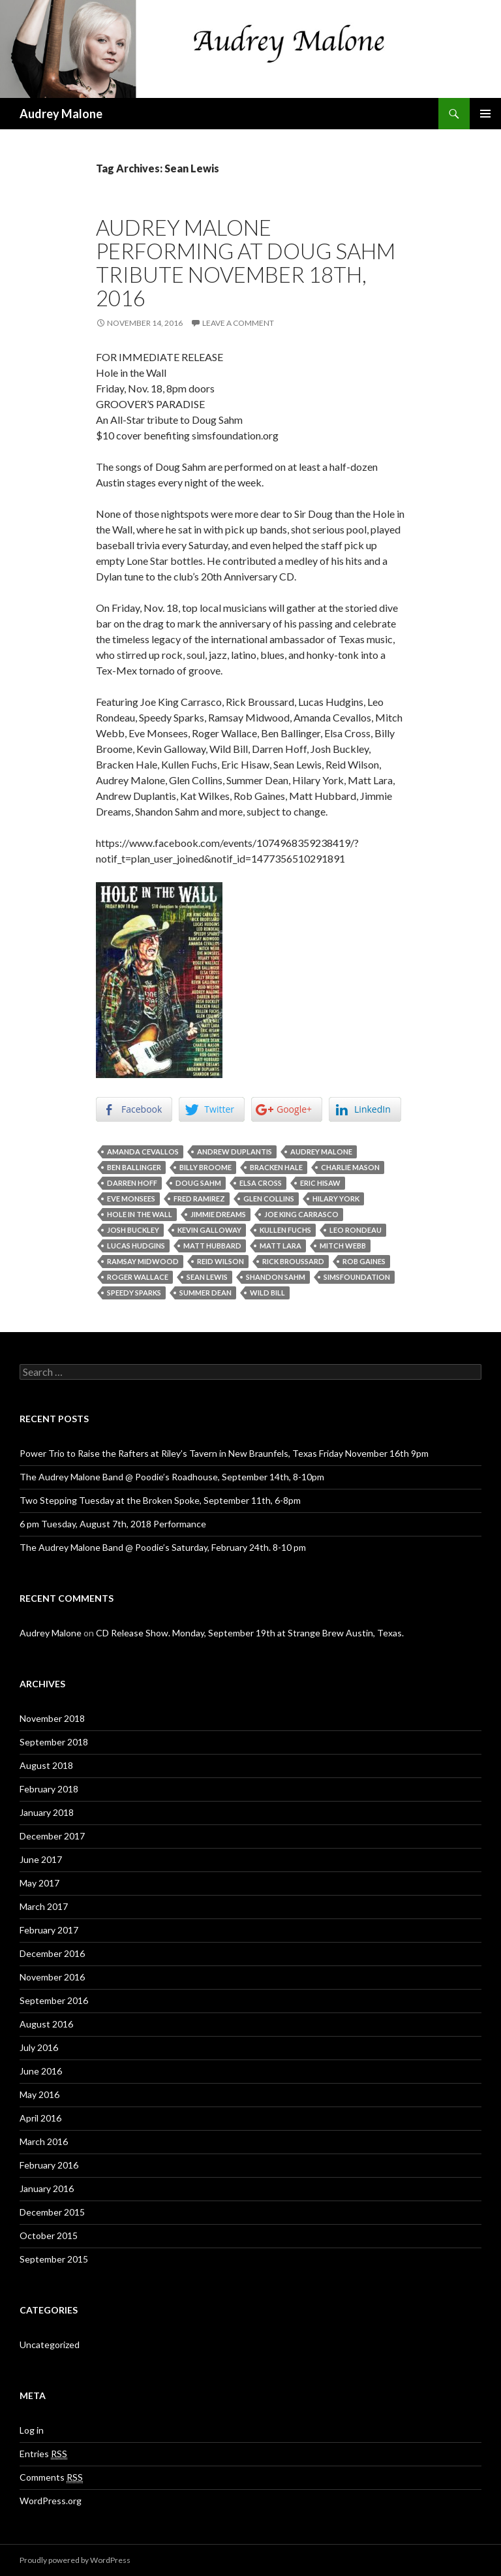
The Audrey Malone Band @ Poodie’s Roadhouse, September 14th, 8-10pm (172, 1476)
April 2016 (40, 2117)
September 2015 (54, 2259)
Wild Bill (267, 1292)
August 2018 (46, 1765)
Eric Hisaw (320, 1183)
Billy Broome (205, 1167)
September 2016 (54, 2000)
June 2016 (41, 2070)
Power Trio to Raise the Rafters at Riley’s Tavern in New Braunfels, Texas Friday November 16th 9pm (224, 1453)
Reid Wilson (220, 1261)
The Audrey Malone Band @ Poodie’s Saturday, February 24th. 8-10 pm (163, 1547)
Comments (51, 2477)
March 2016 (44, 2141)
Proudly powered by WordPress (75, 2560)
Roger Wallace (137, 1277)
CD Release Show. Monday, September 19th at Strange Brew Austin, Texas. (250, 1632)
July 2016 (39, 2047)
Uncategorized (50, 2344)
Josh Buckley (133, 1230)
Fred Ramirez (199, 1198)
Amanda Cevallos (143, 1151)
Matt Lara (280, 1245)
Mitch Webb (343, 1245)
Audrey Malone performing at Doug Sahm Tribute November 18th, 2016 (245, 262)
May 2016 (39, 2094)
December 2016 (52, 1953)
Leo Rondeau (355, 1230)
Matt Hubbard (212, 1245)
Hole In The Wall (139, 1214)
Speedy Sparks (134, 1292)
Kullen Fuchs (285, 1230)
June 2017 (41, 1859)
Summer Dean (205, 1292)
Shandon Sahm (275, 1277)
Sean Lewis (207, 1277)
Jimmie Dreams (218, 1214)
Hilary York (335, 1198)
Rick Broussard (293, 1261)
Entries (43, 2454)
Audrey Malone (61, 113)
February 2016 (49, 2165)
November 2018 (52, 1718)
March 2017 (44, 1906)
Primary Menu (485, 113)
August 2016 (46, 2023)
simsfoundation (357, 1277)
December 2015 (52, 2212)
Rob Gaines (364, 1261)
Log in (32, 2430)
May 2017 (39, 1882)
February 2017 (49, 1929)
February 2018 (49, 1788)
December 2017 (52, 1835)
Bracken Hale (276, 1167)
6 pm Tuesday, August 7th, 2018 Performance (113, 1523)
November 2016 (52, 1976)
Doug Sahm (198, 1183)
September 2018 (54, 1741)
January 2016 (47, 2188)
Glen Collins (268, 1198)
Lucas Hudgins (136, 1245)
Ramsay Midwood (143, 1261)
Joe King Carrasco (301, 1214)
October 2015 (49, 2235)
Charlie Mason (350, 1167)
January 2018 (47, 1812)
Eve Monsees (131, 1198)
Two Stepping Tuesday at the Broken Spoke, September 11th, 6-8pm (160, 1500)
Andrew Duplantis (234, 1151)
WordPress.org (51, 2500)
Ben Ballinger (134, 1167)
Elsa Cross (260, 1183)
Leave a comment (238, 323)
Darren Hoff (132, 1183)
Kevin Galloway (209, 1230)
